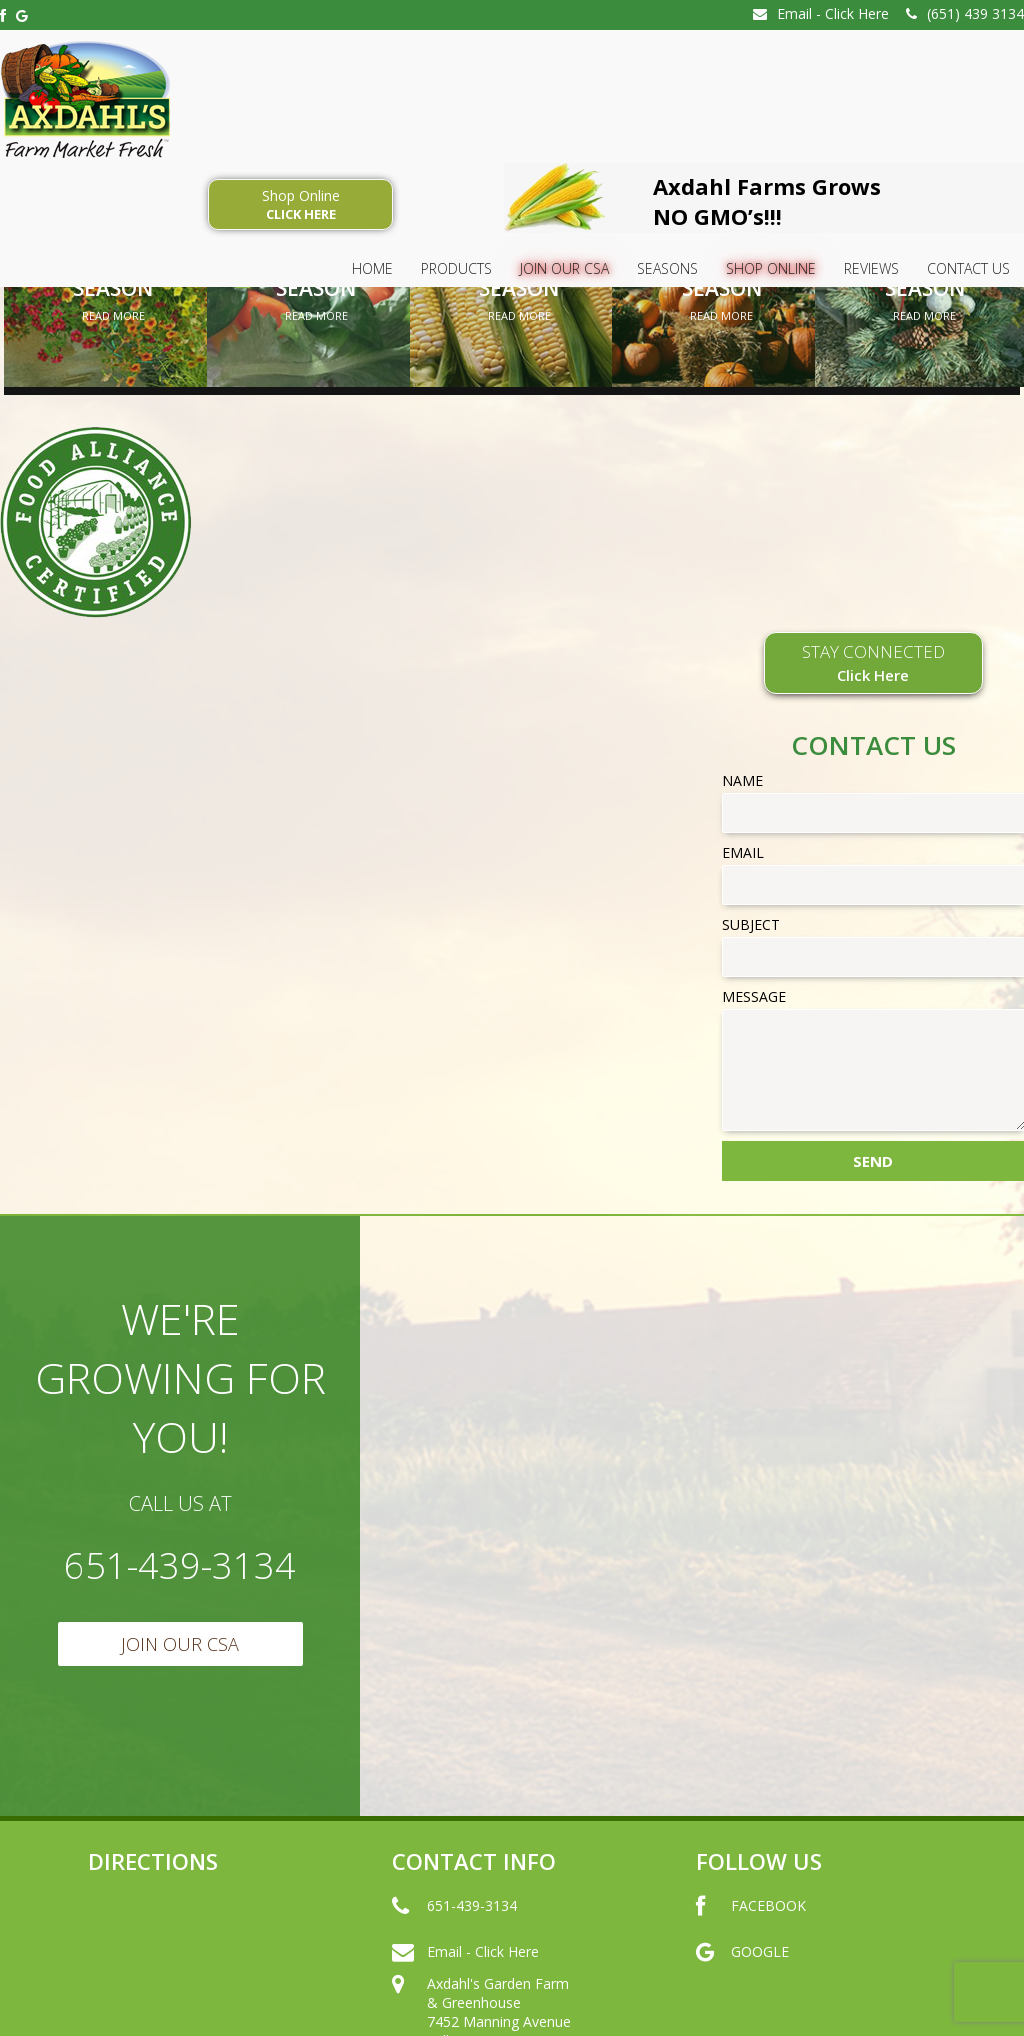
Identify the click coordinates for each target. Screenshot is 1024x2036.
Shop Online (300, 204)
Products (456, 268)
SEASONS (667, 268)
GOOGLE (742, 1971)
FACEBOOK (751, 1925)
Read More (113, 315)
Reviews (871, 268)
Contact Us (968, 268)
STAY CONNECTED (873, 661)
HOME (372, 268)
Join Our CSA (564, 268)
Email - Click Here (821, 13)
